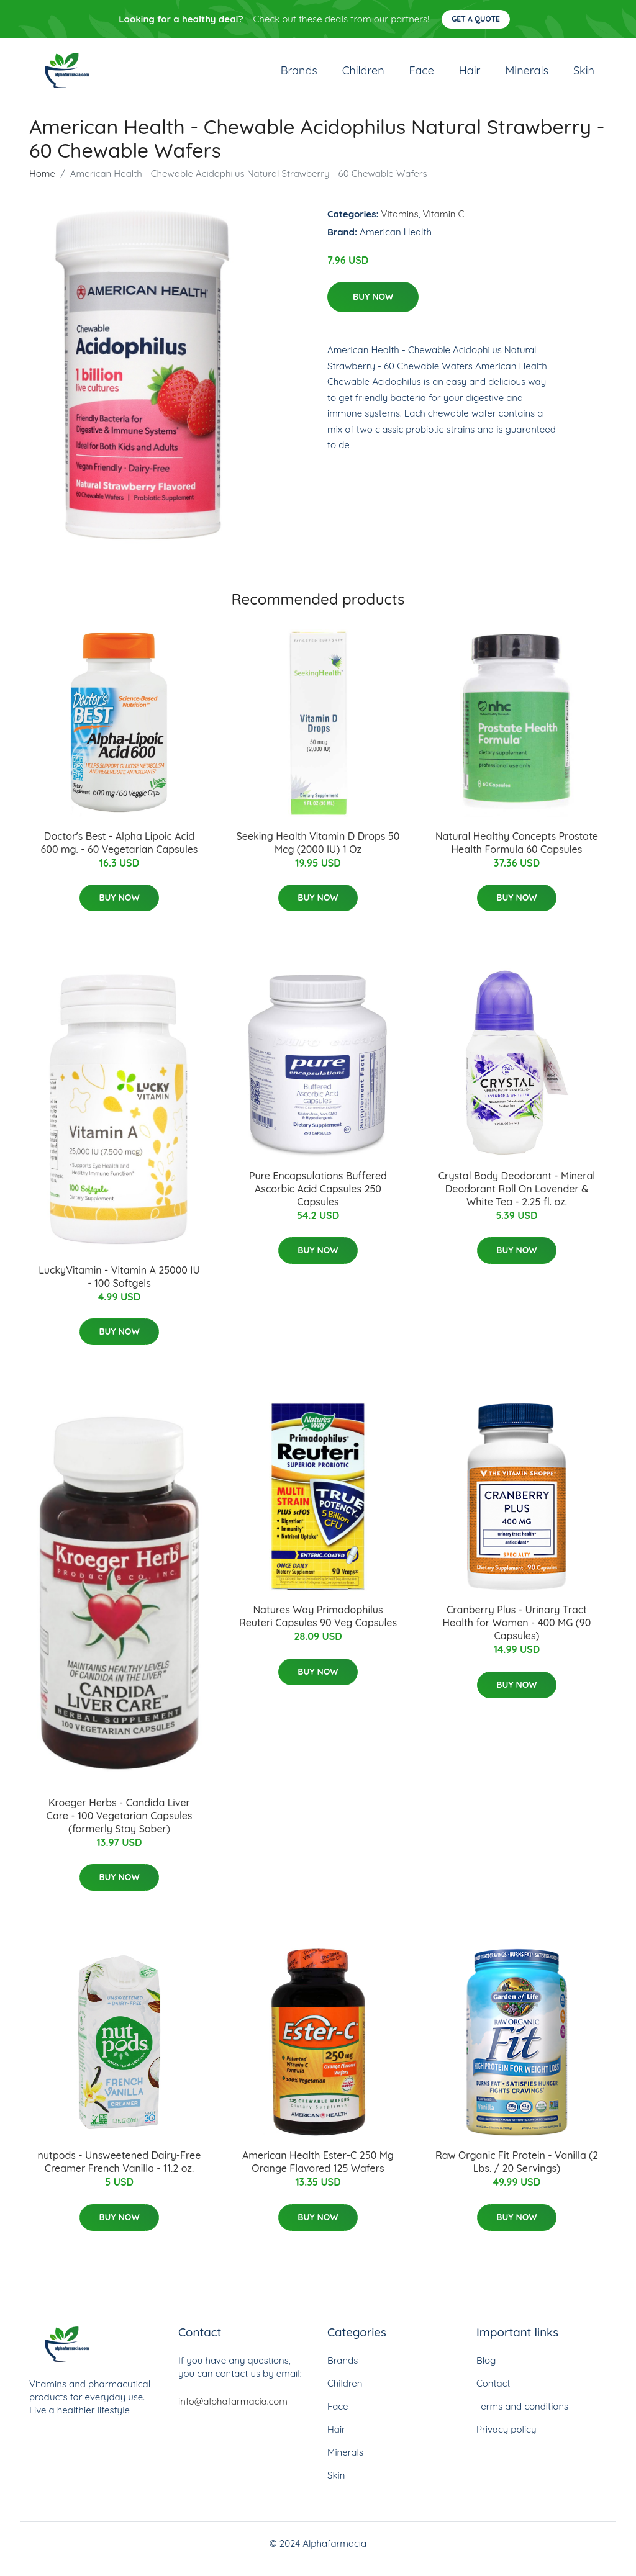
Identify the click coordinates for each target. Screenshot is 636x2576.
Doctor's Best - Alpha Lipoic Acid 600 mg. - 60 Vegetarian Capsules (119, 853)
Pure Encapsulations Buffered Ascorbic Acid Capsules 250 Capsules (318, 1199)
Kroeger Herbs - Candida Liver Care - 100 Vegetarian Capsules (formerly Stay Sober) (120, 1826)
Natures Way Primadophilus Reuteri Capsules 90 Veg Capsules (318, 1626)
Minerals (526, 75)
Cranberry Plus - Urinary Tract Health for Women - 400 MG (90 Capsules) (517, 1633)
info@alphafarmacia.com (233, 2412)
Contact (493, 2394)
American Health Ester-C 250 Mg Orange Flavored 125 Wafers (318, 2173)
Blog (486, 2371)
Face (421, 75)
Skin (583, 75)
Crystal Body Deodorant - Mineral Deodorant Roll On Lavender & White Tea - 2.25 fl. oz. (517, 1199)
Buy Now (373, 307)
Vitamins (400, 224)
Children (363, 75)
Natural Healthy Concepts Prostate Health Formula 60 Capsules (516, 853)
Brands (299, 75)
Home (42, 184)
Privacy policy (506, 2440)
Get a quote (476, 19)
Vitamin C (444, 224)
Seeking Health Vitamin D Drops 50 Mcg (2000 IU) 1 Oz (318, 853)
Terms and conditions (522, 2417)
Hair (470, 75)
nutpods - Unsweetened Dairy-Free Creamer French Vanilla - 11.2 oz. (119, 2173)
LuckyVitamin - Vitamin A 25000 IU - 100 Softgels (119, 1287)
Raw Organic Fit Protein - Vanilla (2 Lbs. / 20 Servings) (516, 2173)
